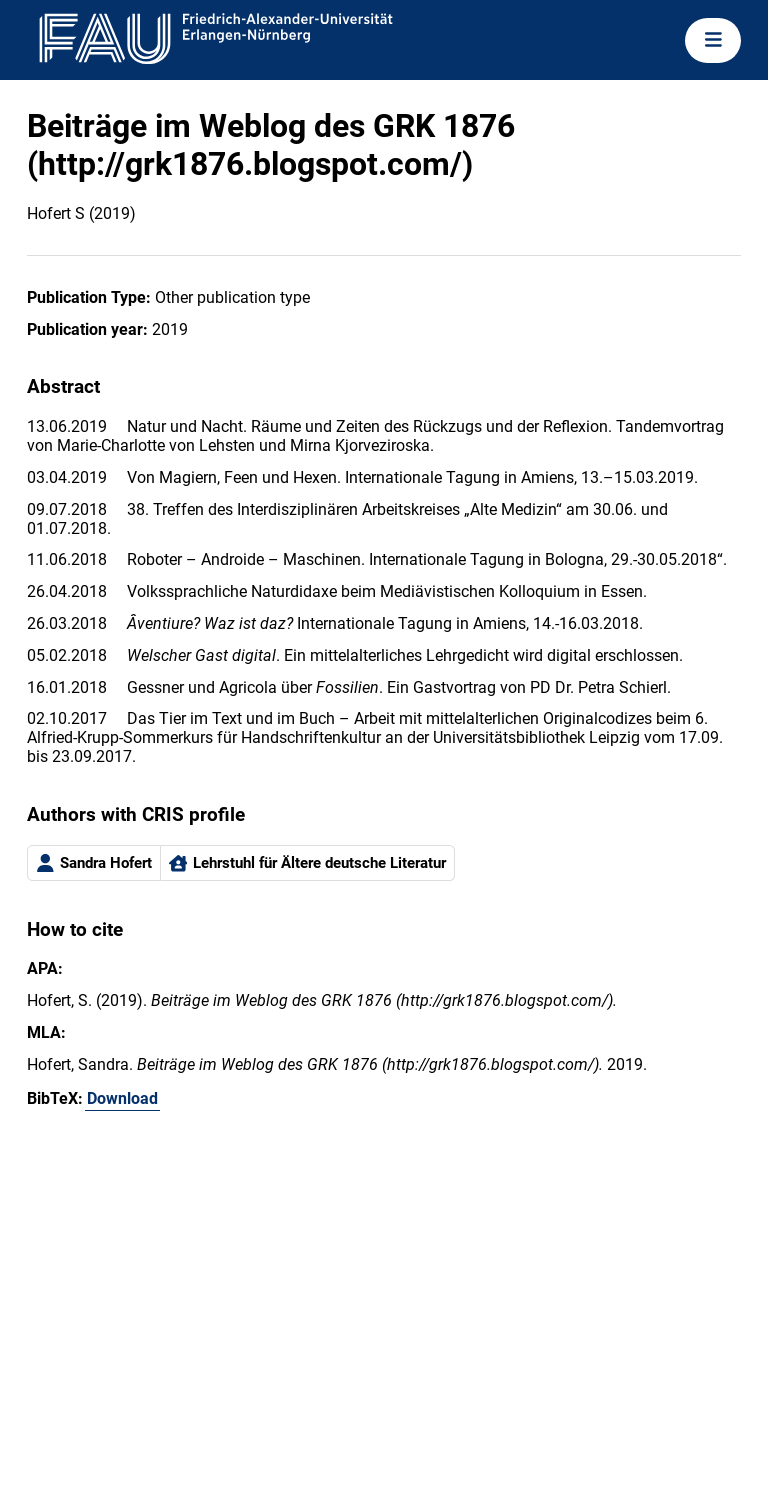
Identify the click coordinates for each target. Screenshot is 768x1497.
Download (122, 1098)
